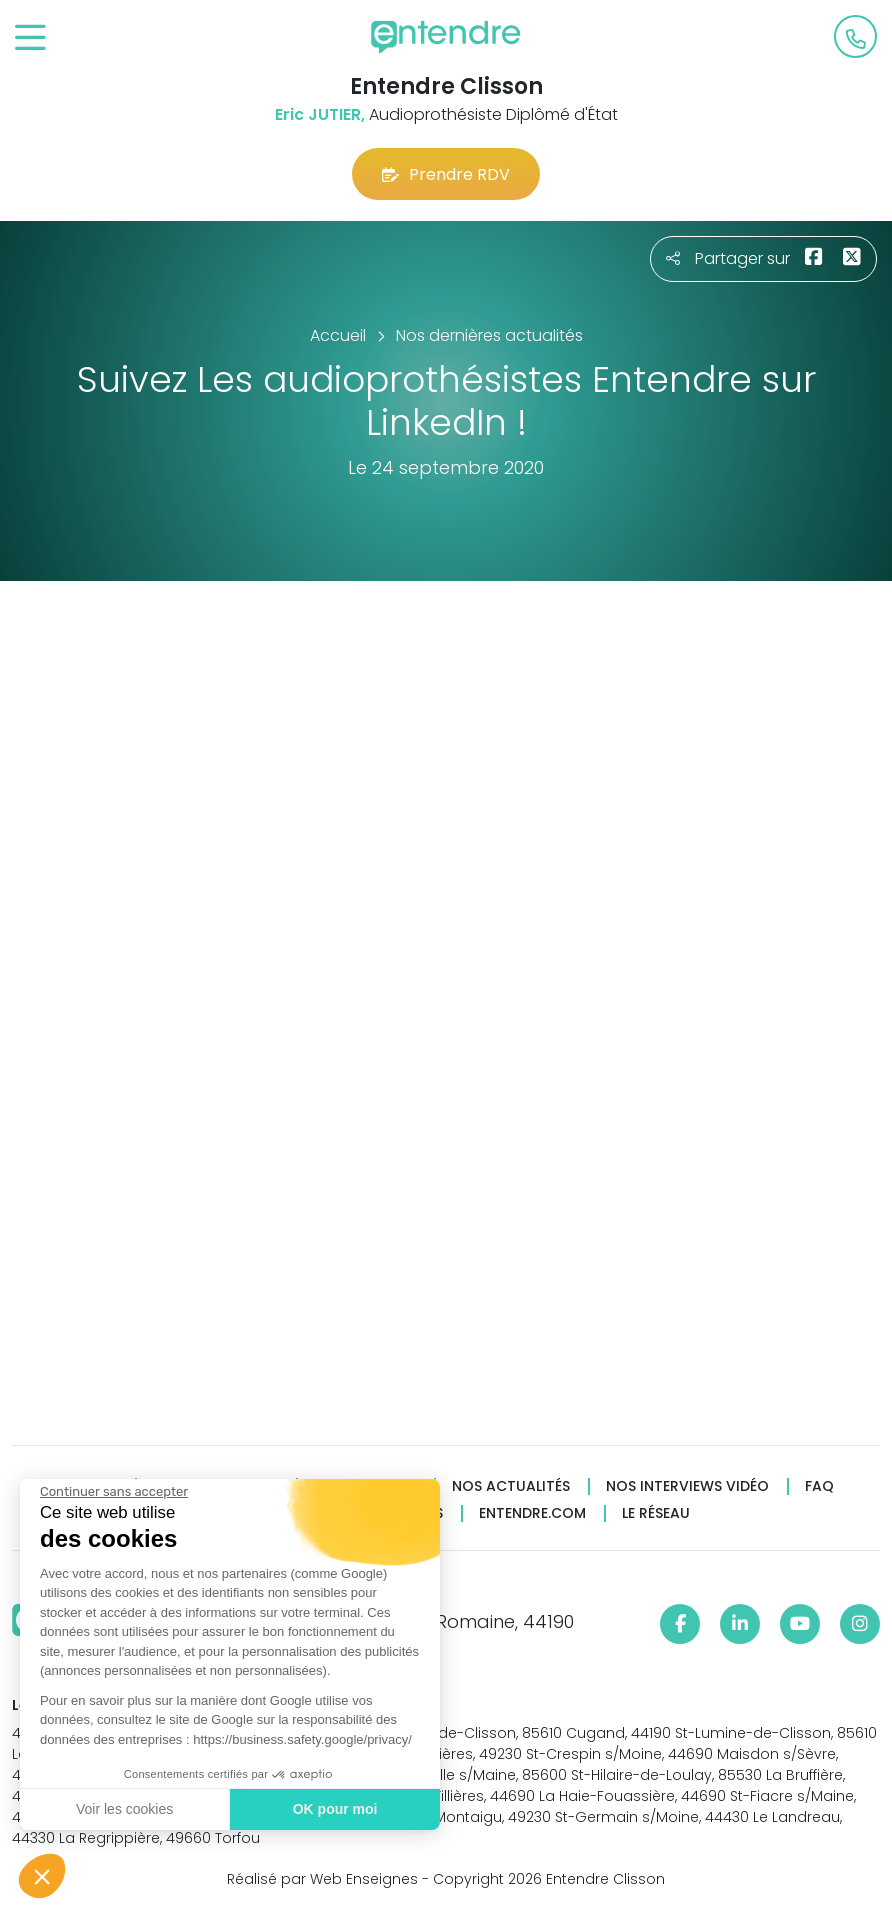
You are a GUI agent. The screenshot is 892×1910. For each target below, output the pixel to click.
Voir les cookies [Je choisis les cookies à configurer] (122, 1809)
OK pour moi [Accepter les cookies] (332, 1809)
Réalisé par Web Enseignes (322, 1879)
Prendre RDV (446, 174)
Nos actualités (511, 1486)
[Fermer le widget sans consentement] (112, 1492)
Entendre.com (532, 1513)
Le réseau (656, 1513)
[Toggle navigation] (30, 38)
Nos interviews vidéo (687, 1486)
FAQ (819, 1486)
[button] (42, 1876)
